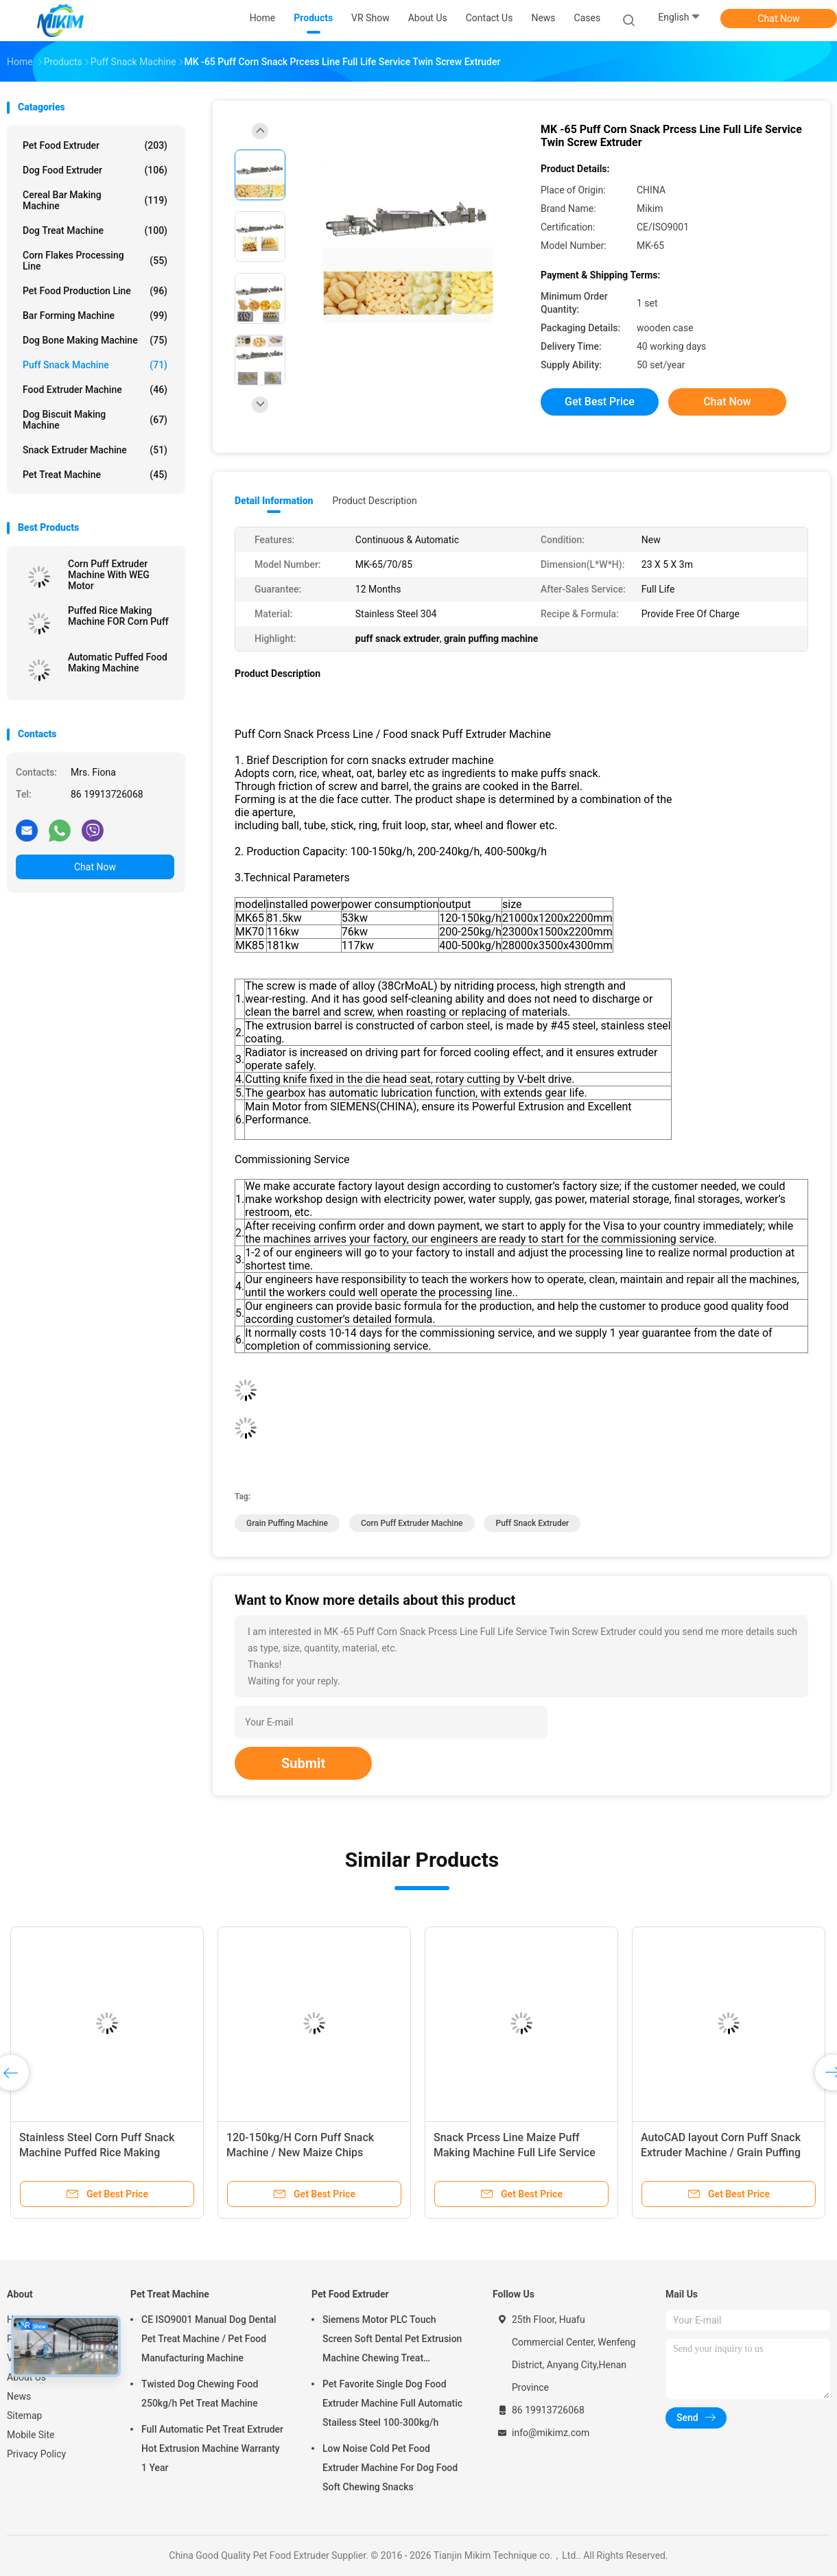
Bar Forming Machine (95, 315)
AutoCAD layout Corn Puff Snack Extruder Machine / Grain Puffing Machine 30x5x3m (721, 2152)
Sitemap (24, 2415)
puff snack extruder (532, 1523)
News (19, 2396)
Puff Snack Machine (95, 365)
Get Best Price (600, 401)
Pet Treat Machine (95, 474)
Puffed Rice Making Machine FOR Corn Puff (118, 616)
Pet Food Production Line (95, 291)
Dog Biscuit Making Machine (95, 420)
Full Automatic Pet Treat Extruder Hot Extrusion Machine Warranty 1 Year (212, 2448)
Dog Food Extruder (95, 170)
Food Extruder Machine (95, 389)
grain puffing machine (287, 1523)
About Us (26, 2377)
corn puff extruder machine (412, 1523)
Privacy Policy (36, 2453)
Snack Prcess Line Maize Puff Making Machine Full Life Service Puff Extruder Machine (515, 2152)
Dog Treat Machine (95, 230)
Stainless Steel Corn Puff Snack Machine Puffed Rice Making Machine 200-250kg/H (96, 2152)
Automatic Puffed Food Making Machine (117, 662)
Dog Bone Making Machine (95, 340)
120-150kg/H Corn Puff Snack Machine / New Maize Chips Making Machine (300, 2152)
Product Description (374, 500)
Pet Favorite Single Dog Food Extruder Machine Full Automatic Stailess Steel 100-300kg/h (392, 2403)
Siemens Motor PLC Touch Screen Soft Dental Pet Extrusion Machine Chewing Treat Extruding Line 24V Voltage (392, 2341)
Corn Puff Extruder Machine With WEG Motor (109, 574)
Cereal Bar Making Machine (95, 200)
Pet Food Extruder (95, 145)
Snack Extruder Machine (95, 450)
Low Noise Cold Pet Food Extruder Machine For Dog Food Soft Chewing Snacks (390, 2467)
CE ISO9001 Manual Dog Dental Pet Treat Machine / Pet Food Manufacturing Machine (208, 2338)
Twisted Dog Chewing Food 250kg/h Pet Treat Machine (199, 2393)
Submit (303, 1763)
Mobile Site (31, 2434)
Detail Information (274, 500)
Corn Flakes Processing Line (95, 261)
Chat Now (779, 18)
